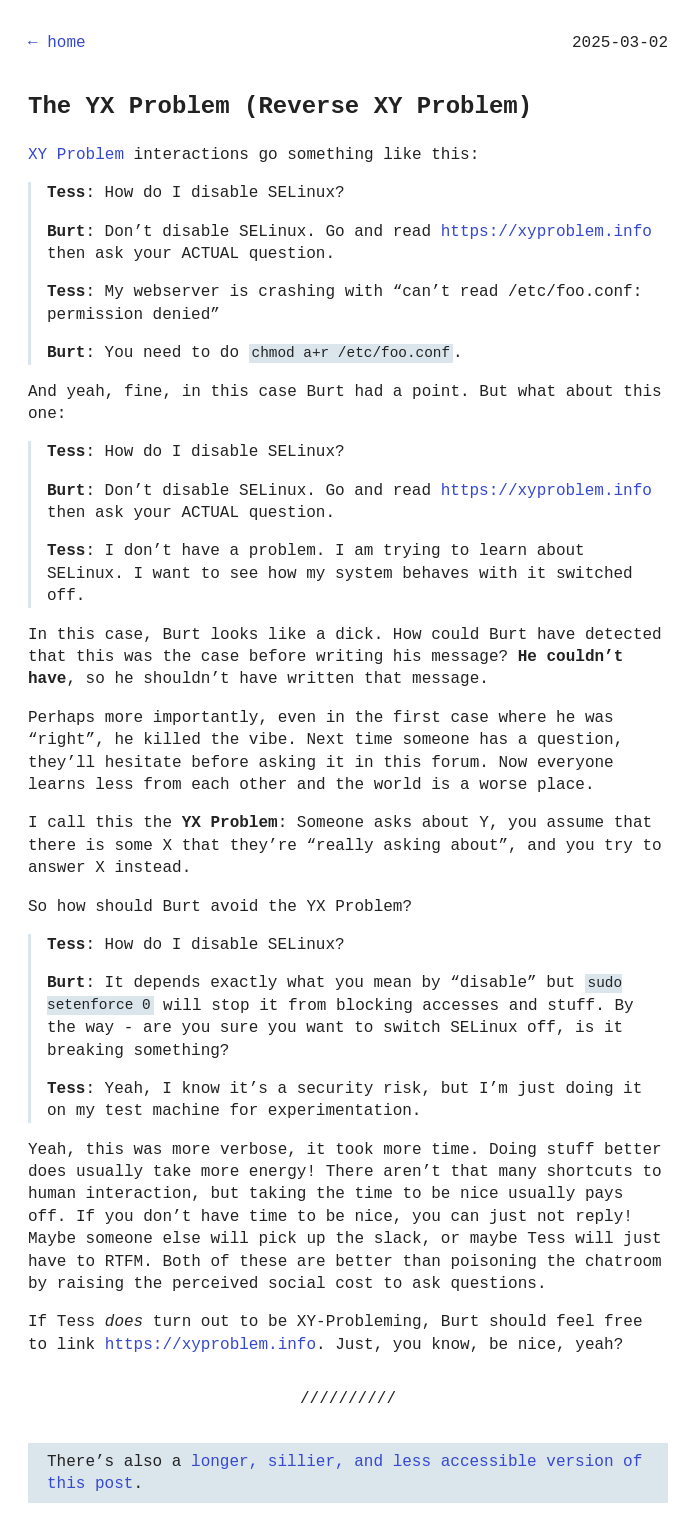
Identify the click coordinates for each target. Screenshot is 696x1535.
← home (57, 43)
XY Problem (76, 155)
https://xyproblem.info (546, 232)
